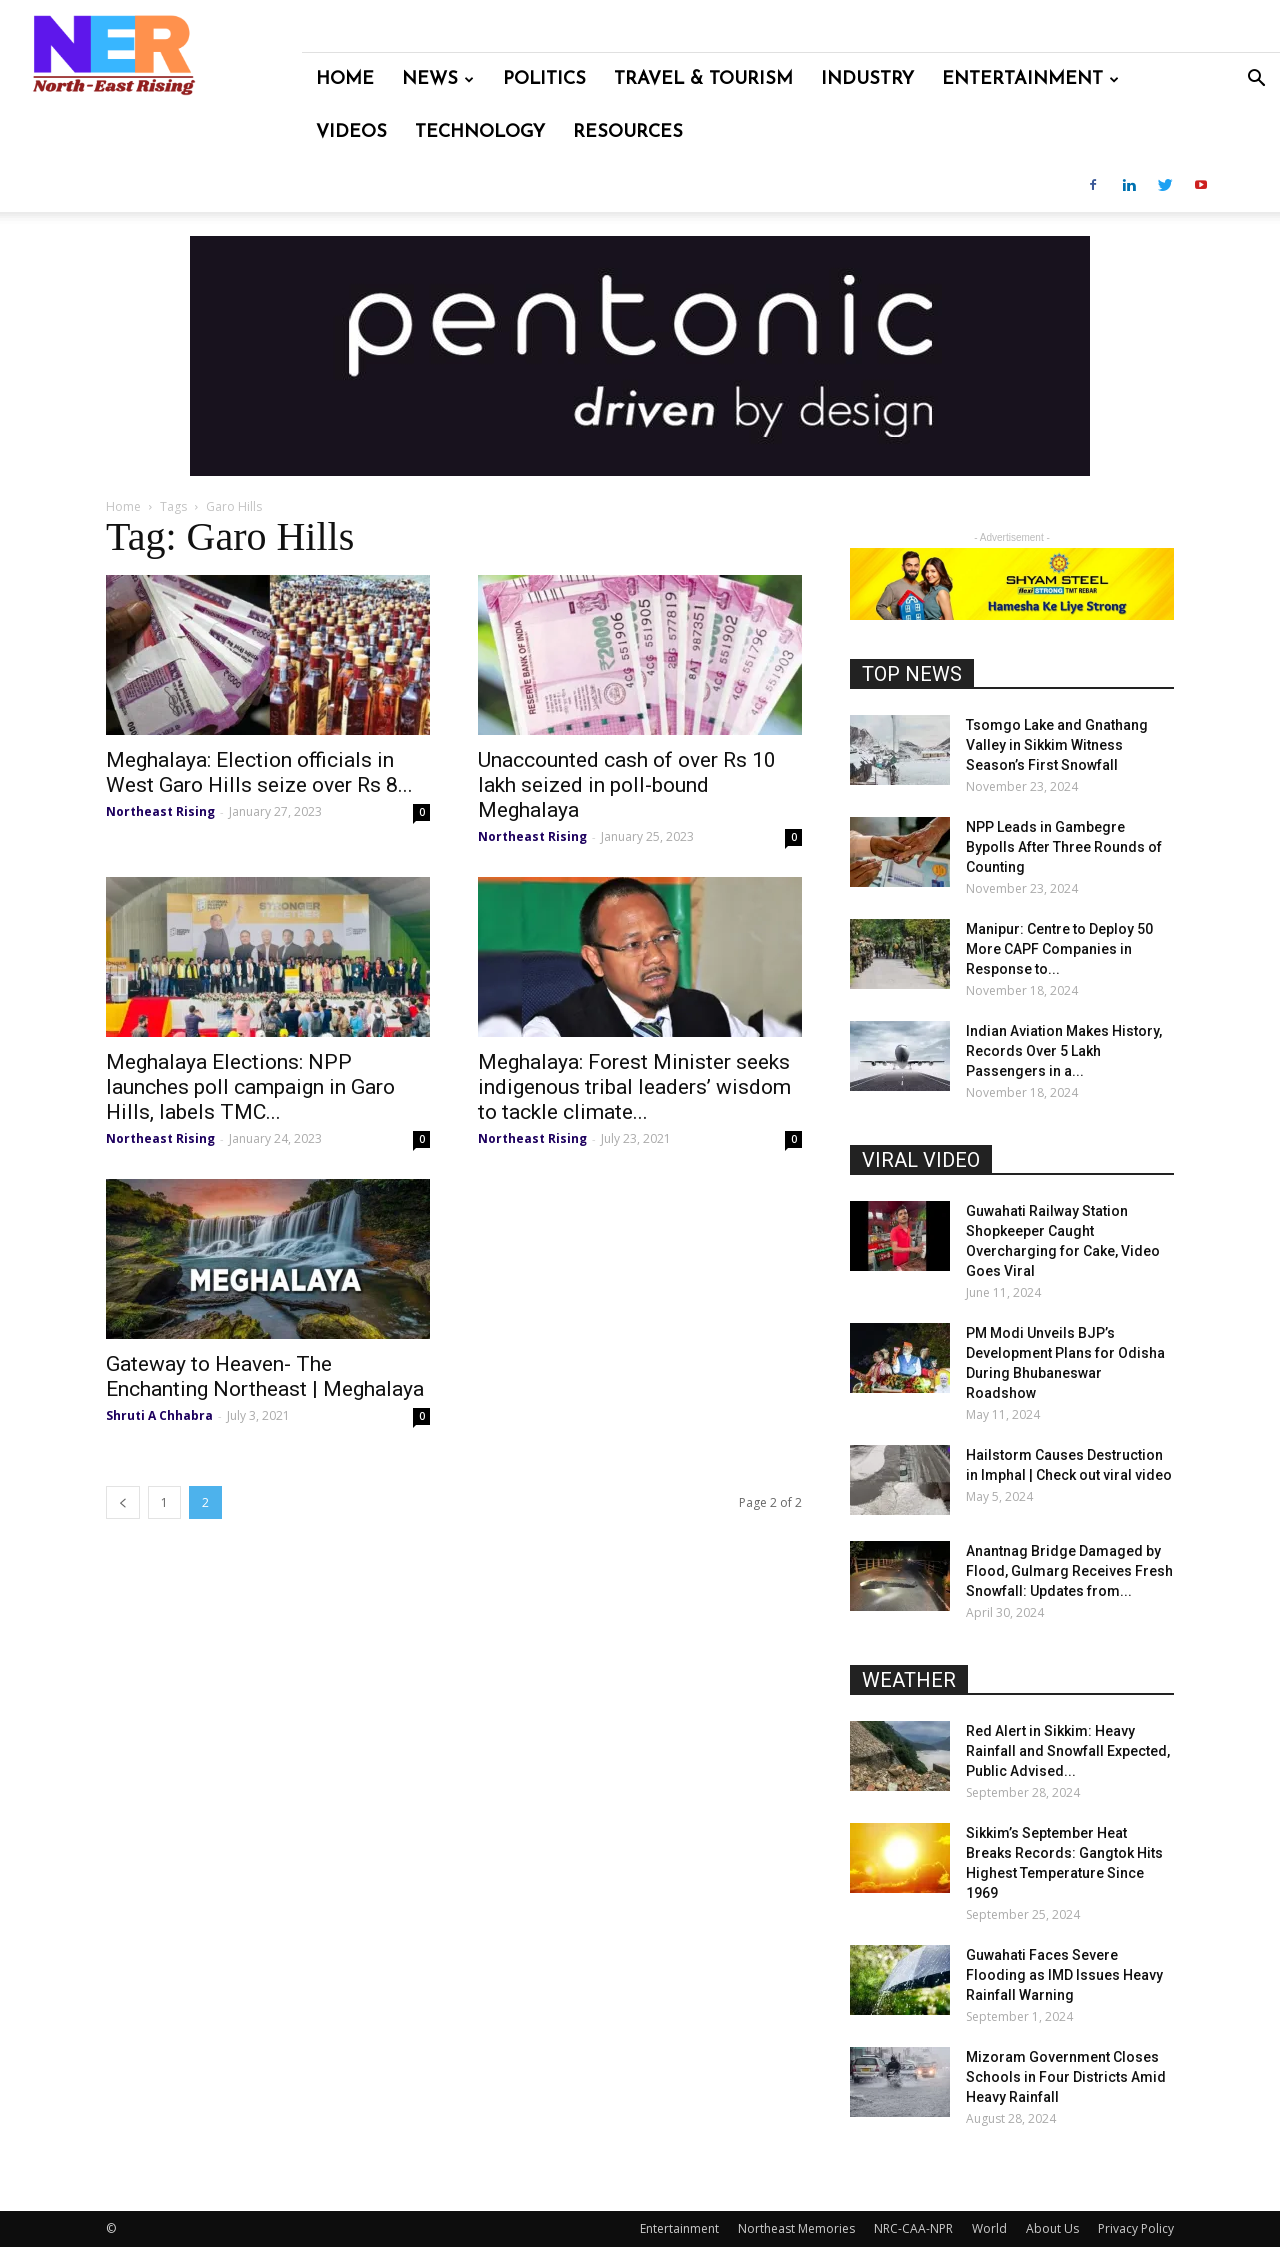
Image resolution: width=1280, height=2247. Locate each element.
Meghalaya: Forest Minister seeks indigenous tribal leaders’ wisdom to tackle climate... (634, 1087)
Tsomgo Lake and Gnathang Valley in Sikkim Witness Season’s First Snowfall (1057, 745)
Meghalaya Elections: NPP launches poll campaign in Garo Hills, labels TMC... (250, 1087)
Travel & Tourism (703, 79)
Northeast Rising (160, 811)
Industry (867, 79)
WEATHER (909, 1680)
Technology (480, 132)
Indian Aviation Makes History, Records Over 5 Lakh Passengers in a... (1064, 1051)
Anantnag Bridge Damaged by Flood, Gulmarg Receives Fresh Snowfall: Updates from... (1069, 1571)
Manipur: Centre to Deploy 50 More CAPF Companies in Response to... (1059, 949)
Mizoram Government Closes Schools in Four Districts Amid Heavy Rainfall (1066, 2077)
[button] (1256, 80)
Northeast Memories (796, 2228)
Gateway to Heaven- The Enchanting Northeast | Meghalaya (265, 1376)
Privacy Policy (1136, 2228)
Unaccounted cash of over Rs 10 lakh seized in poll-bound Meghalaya (627, 785)
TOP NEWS (912, 674)
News (438, 79)
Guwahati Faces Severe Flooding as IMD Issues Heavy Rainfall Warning (1064, 1975)
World (989, 2228)
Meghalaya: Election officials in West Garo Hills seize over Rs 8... (259, 772)
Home (345, 79)
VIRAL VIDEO (921, 1160)
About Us (1052, 2228)
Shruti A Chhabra (159, 1415)
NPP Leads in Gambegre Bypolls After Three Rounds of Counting (1064, 847)
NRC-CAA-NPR (913, 2228)
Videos (351, 132)
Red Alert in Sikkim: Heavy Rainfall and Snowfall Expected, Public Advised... (1068, 1751)
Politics (544, 79)
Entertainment (1030, 79)
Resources (628, 132)
